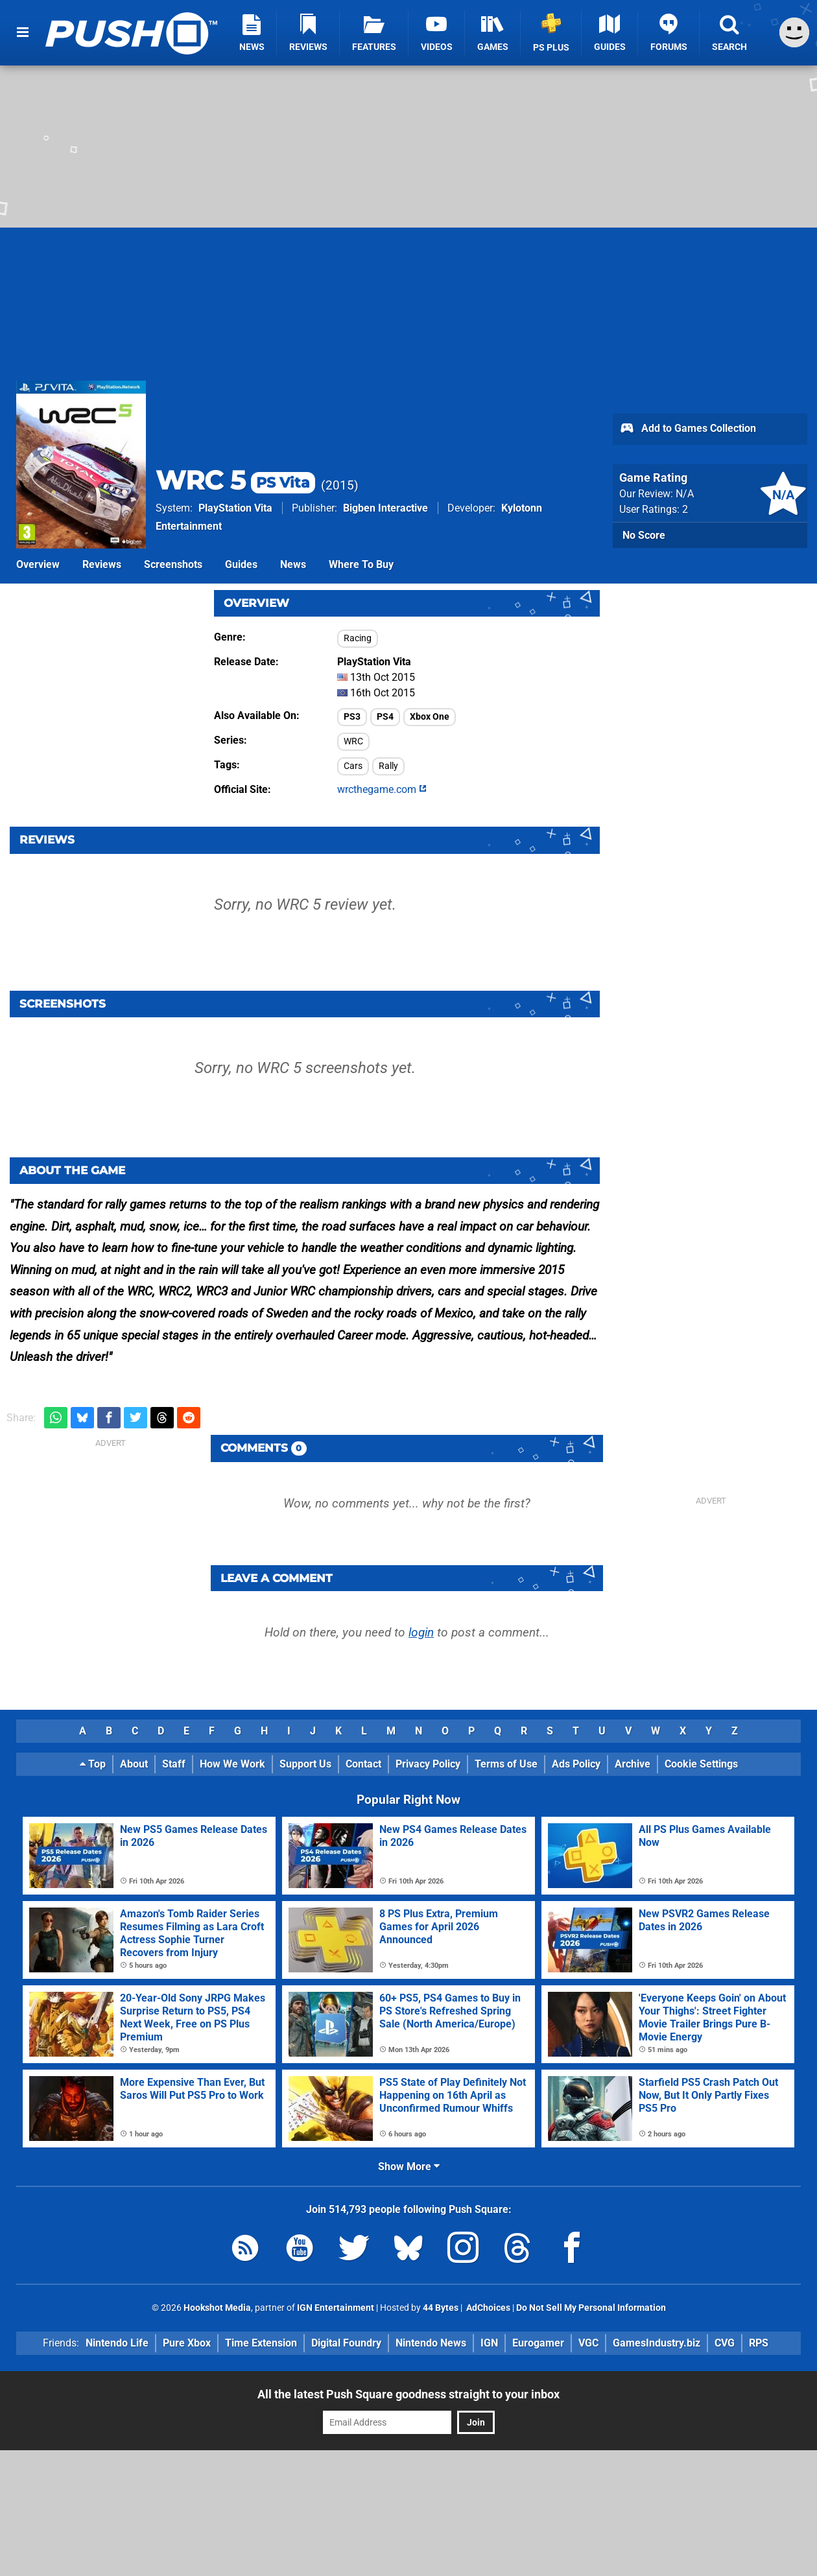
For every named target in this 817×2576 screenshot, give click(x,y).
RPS (758, 2343)
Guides (241, 564)
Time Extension (261, 2343)
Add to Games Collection (687, 429)
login (421, 1632)
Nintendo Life (117, 2343)
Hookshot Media (217, 2307)
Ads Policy (576, 1764)
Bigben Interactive (385, 508)
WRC (353, 741)
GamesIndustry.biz (656, 2343)
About (134, 1764)
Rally (388, 766)
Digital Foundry (346, 2343)
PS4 (385, 716)
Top (93, 1764)
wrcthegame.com (382, 789)
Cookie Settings (701, 1764)
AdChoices (487, 2307)
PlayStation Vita (235, 508)
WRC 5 (235, 480)
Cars (353, 766)
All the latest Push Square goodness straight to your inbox (408, 2394)
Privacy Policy (428, 1764)
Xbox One (429, 716)
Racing (358, 638)
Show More (409, 2166)
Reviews (101, 564)
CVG (725, 2343)
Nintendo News (431, 2343)
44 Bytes (440, 2307)
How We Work (232, 1764)
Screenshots (173, 564)
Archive (632, 1764)
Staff (173, 1764)
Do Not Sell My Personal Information (591, 2307)
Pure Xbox (187, 2343)
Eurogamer (538, 2343)
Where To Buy (361, 564)
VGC (588, 2343)
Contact (363, 1764)
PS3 (352, 716)
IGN (489, 2343)
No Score (643, 535)
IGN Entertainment (335, 2307)
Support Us (305, 1764)
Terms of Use (506, 1764)
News (293, 564)
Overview (38, 564)
